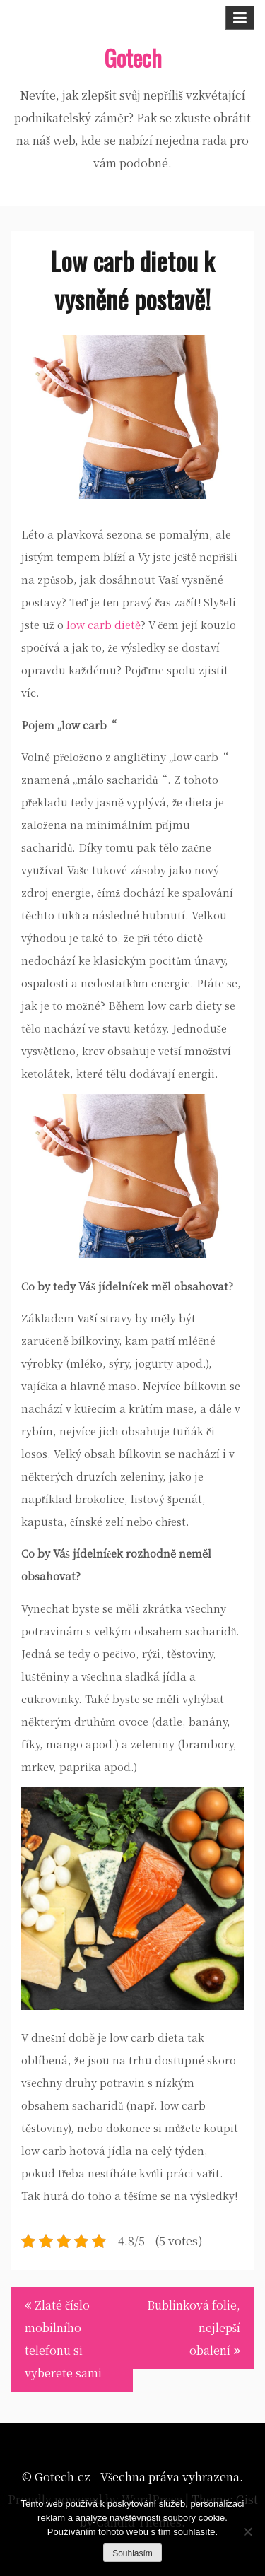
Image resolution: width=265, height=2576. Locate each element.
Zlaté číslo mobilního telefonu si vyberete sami (63, 2339)
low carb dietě (103, 624)
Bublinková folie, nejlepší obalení (193, 2327)
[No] (247, 2531)
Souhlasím (132, 2553)
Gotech (133, 57)
